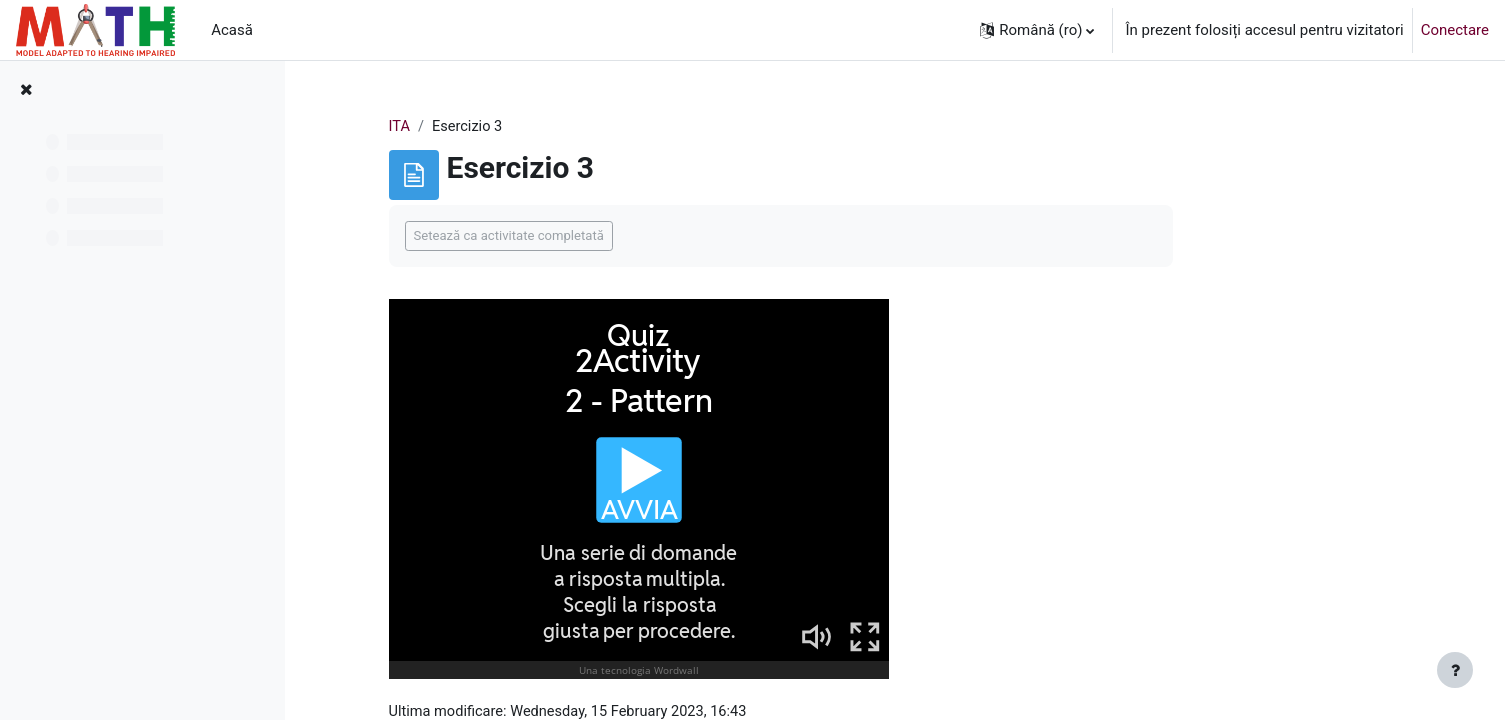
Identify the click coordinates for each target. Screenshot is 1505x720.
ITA (498, 127)
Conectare (1455, 30)
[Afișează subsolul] (1455, 670)
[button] (1037, 30)
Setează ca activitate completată (607, 236)
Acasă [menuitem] (232, 30)
